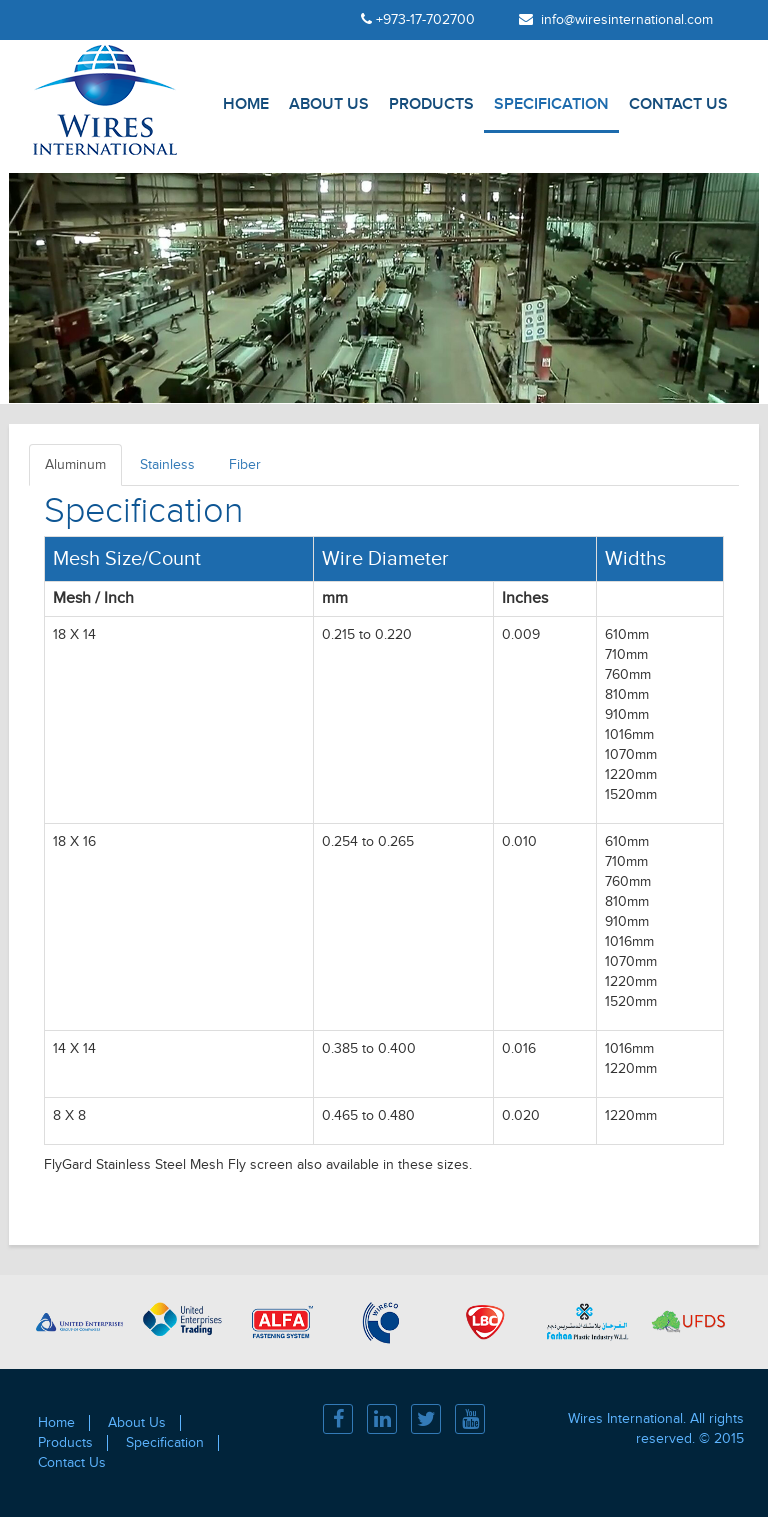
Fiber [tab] (245, 465)
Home (246, 104)
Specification (551, 104)
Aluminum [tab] (75, 465)
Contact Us (678, 104)
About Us (329, 104)
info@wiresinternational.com (616, 20)
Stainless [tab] (167, 465)
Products (431, 104)
